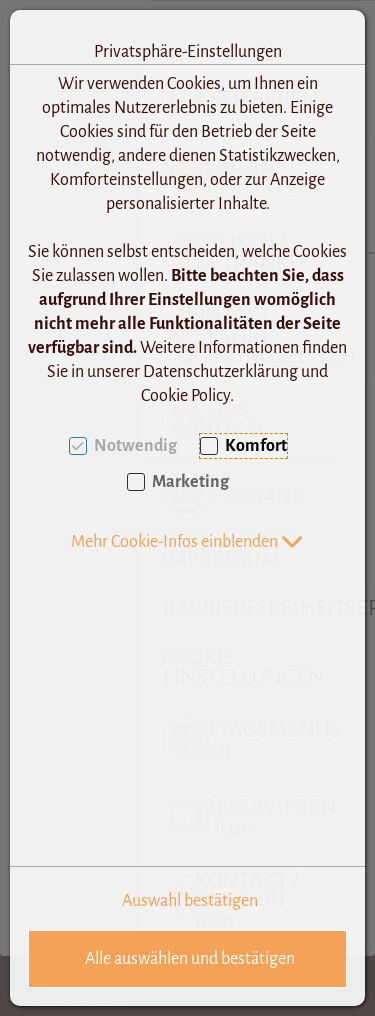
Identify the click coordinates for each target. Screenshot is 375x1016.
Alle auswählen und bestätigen (190, 959)
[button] (187, 542)
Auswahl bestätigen (190, 901)
